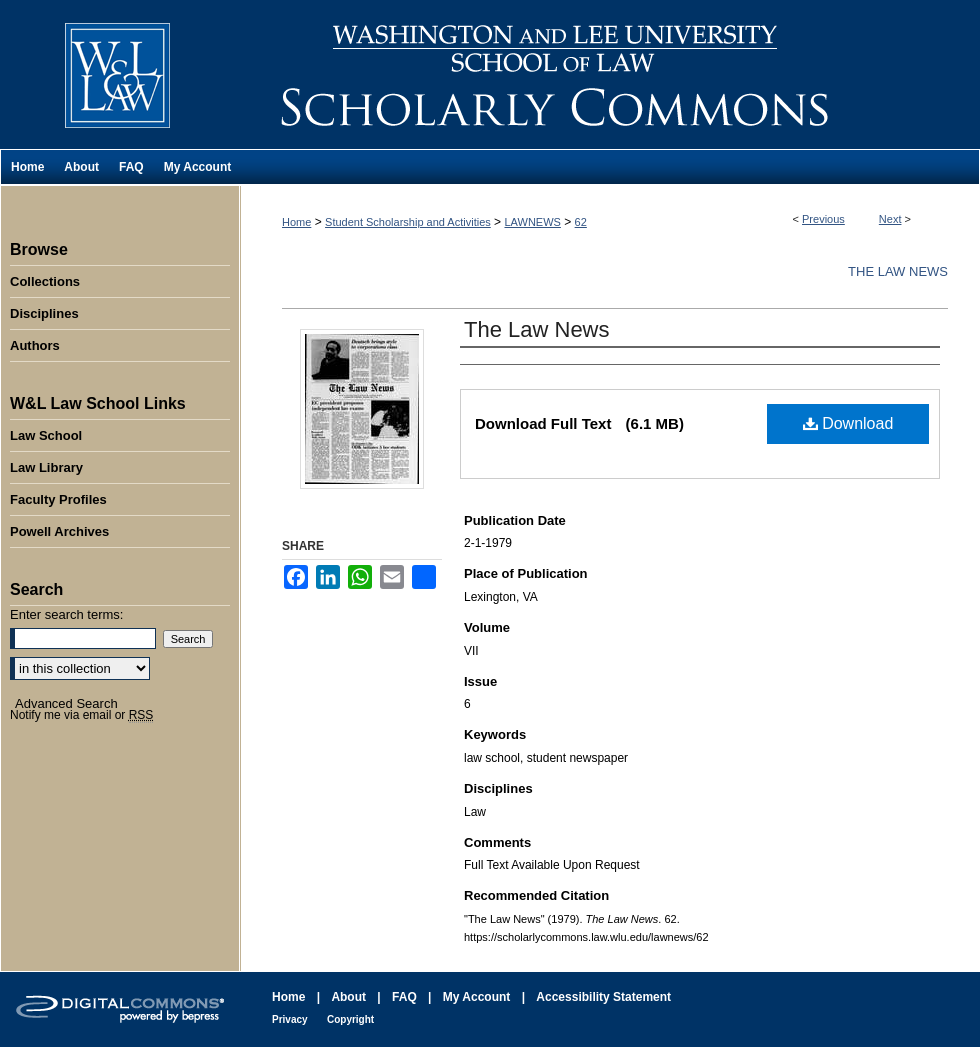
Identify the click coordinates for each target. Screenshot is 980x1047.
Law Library (46, 467)
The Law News (898, 271)
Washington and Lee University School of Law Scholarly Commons (610, 74)
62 (581, 222)
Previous (823, 219)
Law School (46, 435)
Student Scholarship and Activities (408, 222)
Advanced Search (66, 703)
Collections (45, 281)
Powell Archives (59, 531)
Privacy (290, 1019)
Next (890, 219)
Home (296, 222)
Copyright (350, 1019)
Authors (35, 345)
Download (848, 423)
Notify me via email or (81, 715)
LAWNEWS (532, 222)
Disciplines (44, 313)
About (348, 997)
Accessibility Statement (603, 997)
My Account (477, 997)
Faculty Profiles (58, 499)
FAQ (404, 997)
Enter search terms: (66, 614)
